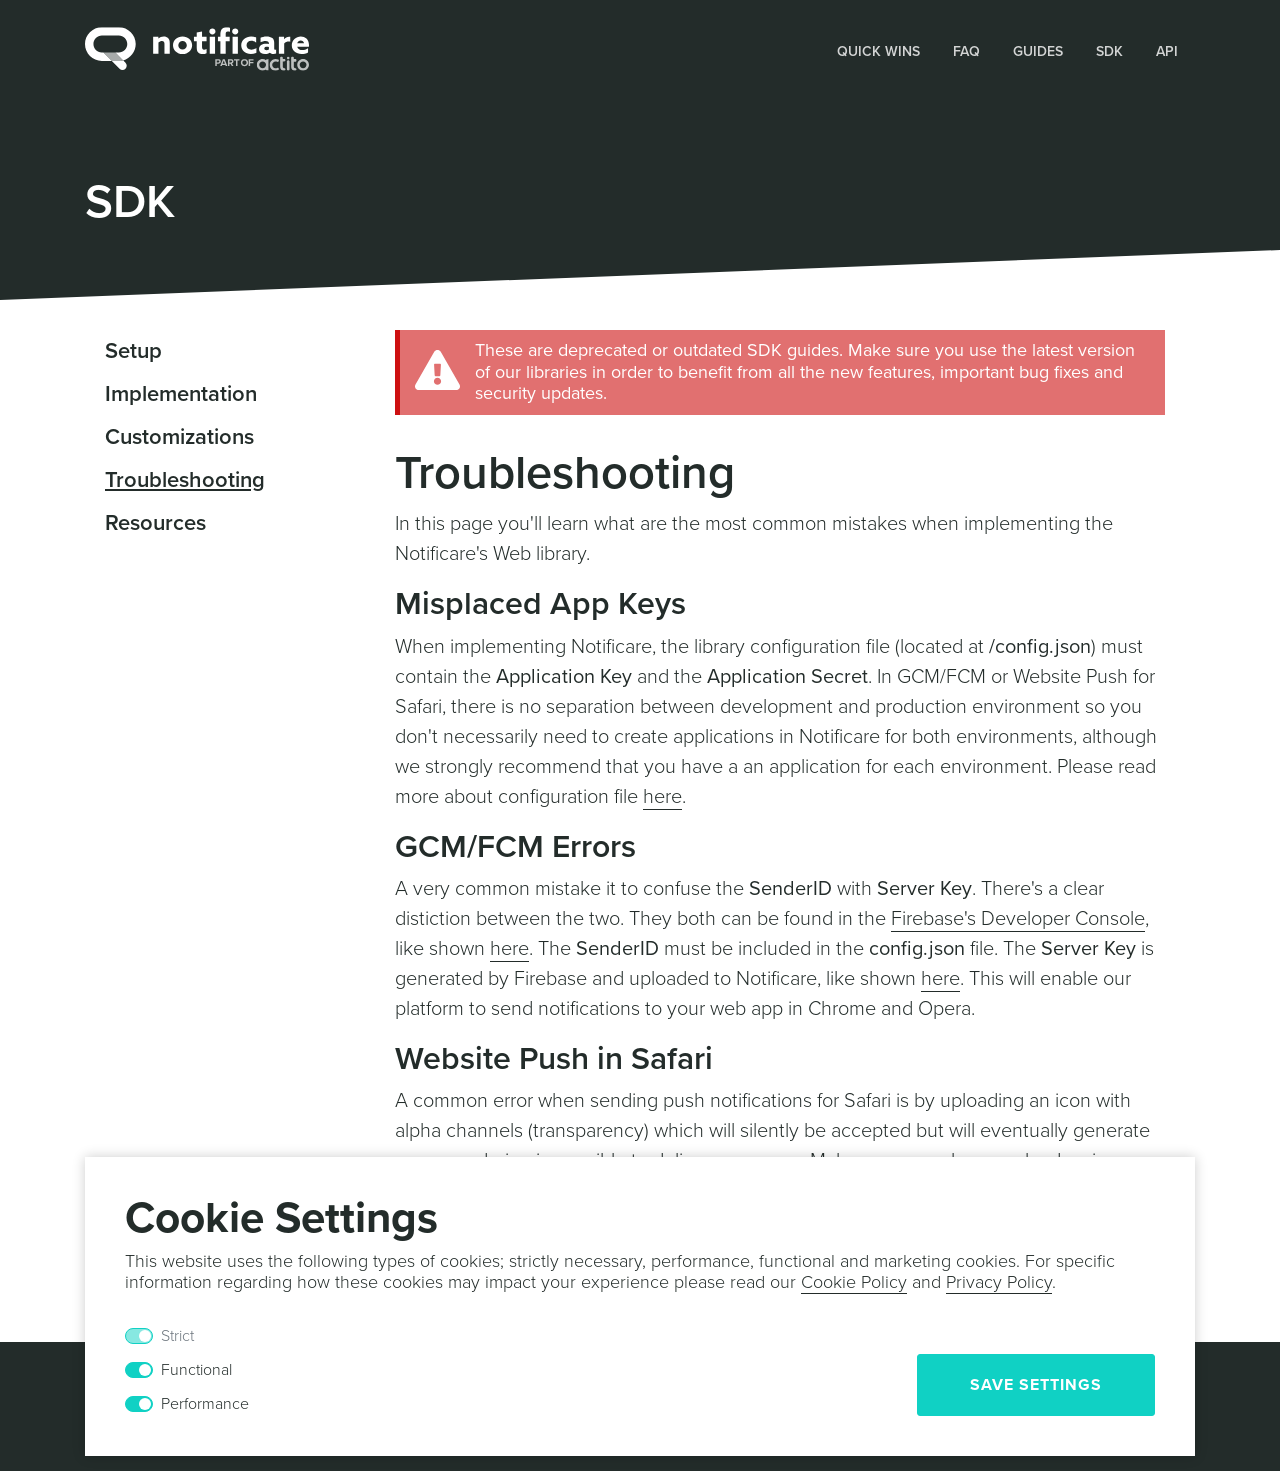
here (662, 797)
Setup (133, 351)
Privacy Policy (999, 1282)
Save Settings (1036, 1385)
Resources (155, 523)
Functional (196, 1370)
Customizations (179, 437)
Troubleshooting (185, 480)
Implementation (181, 394)
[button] (879, 50)
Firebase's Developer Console (1018, 919)
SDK (1109, 51)
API (1167, 51)
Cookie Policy (854, 1282)
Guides (1038, 51)
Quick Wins (878, 51)
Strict (177, 1336)
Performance (205, 1404)
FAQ (966, 51)
